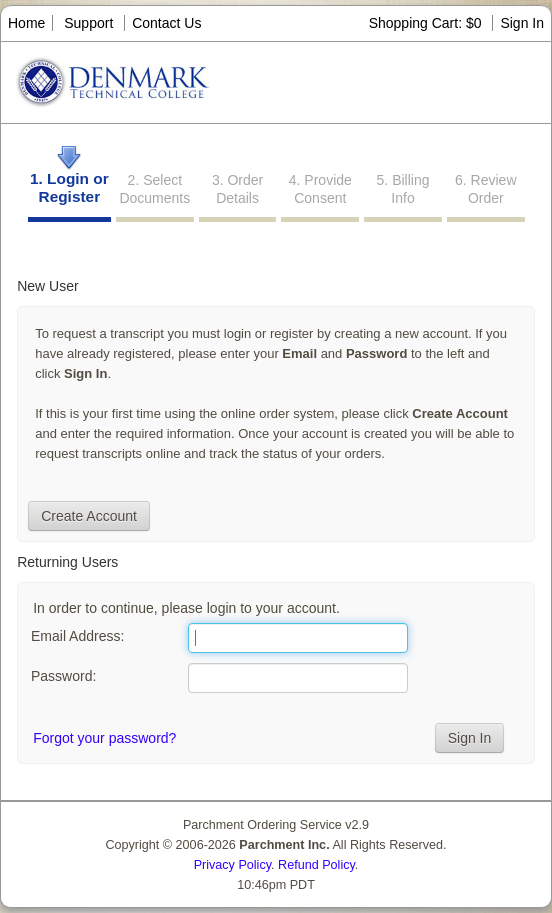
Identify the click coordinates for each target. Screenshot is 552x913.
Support (88, 23)
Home (26, 23)
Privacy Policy (232, 865)
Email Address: (77, 636)
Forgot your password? (104, 738)
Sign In (522, 23)
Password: (63, 676)
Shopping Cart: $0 (427, 23)
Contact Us (166, 23)
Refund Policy (316, 865)
